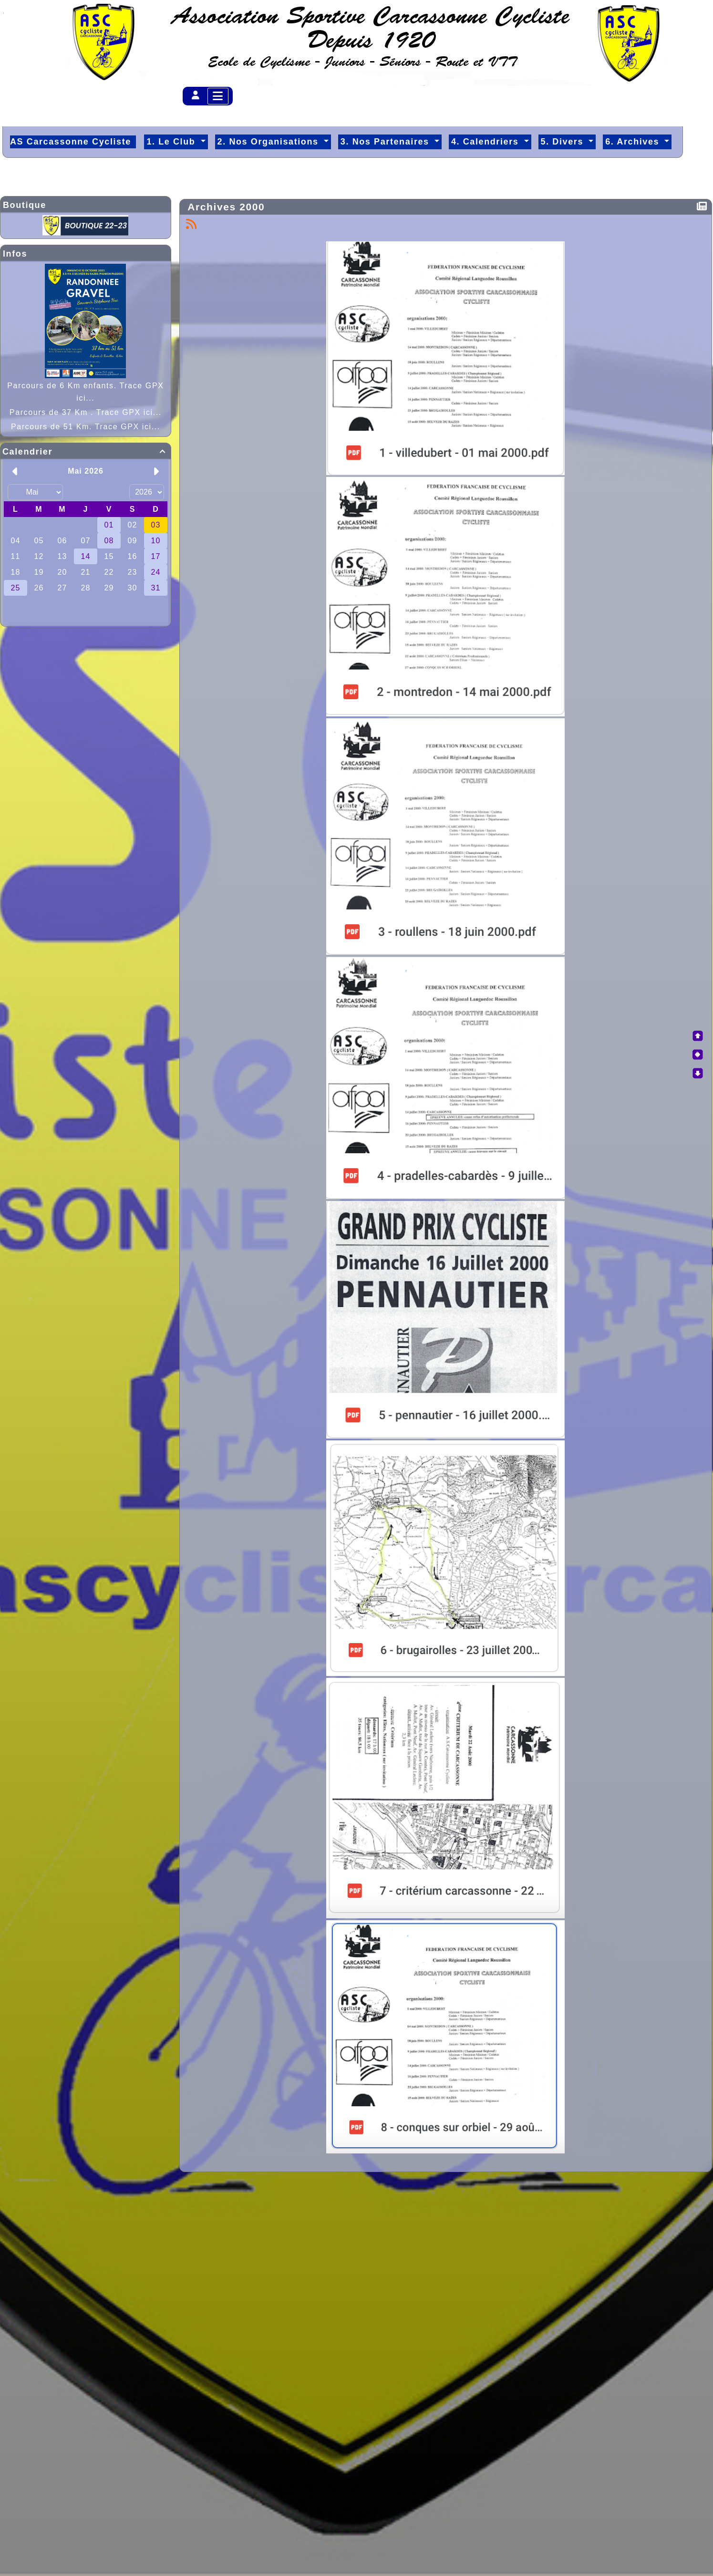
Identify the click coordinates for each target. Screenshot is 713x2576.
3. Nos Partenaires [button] (386, 141)
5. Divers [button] (564, 141)
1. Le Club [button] (172, 141)
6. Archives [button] (633, 141)
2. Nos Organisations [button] (269, 141)
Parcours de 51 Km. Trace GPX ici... (85, 427)
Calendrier (85, 451)
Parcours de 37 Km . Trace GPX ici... (86, 412)
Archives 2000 (228, 206)
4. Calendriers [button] (486, 141)
